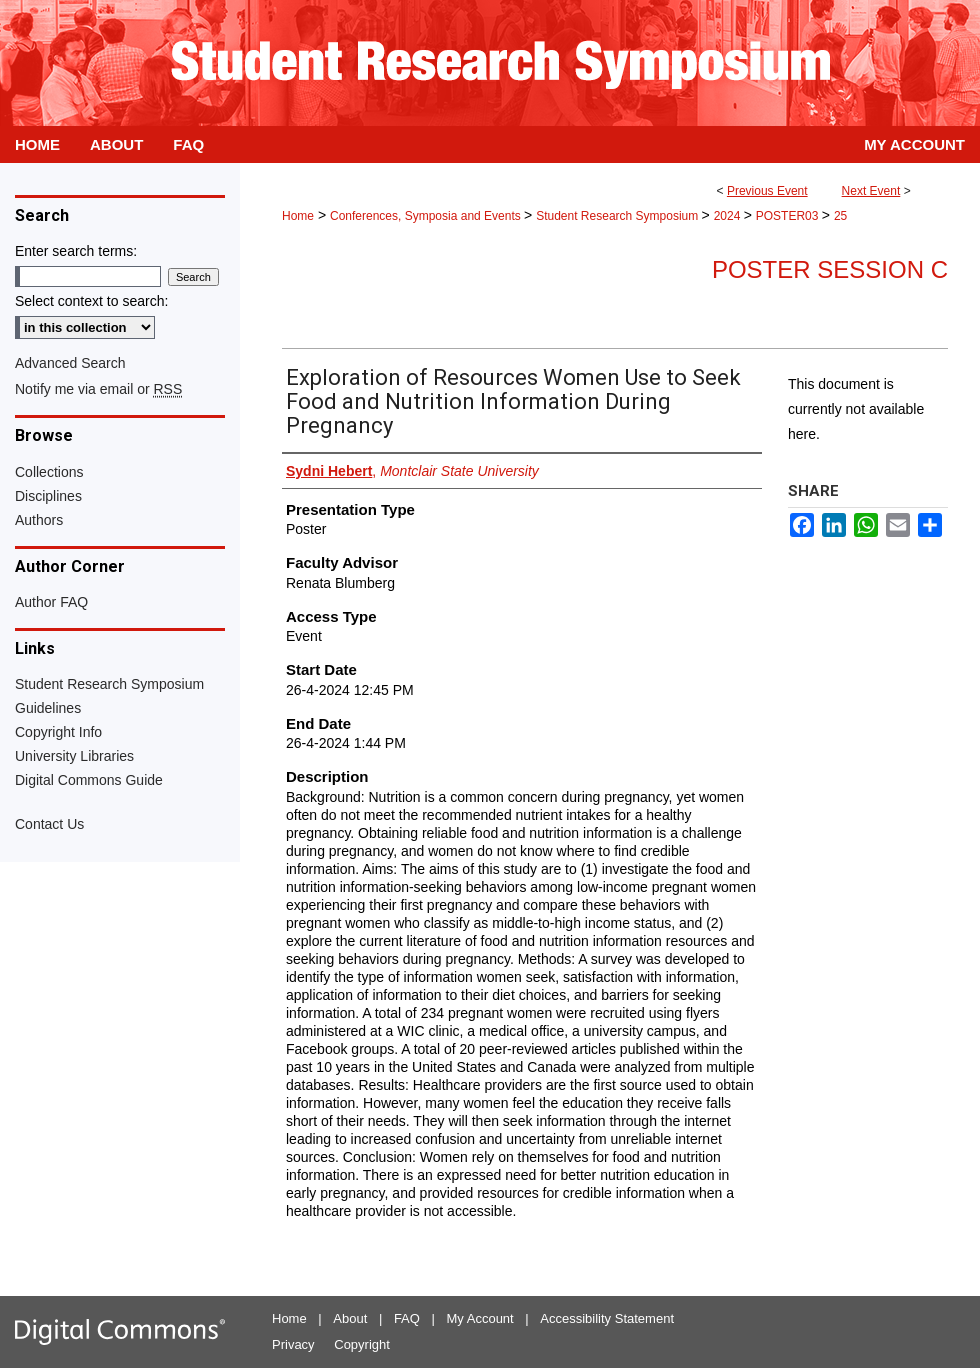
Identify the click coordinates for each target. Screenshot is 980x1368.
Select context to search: (91, 301)
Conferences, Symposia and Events (427, 216)
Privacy (293, 1344)
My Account (480, 1318)
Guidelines (48, 708)
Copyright (362, 1344)
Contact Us (49, 824)
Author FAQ (51, 602)
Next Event (871, 191)
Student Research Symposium (618, 216)
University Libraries (74, 756)
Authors (39, 520)
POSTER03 (789, 216)
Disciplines (48, 496)
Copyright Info (58, 732)
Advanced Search (70, 363)
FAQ (407, 1318)
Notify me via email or (98, 389)
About (350, 1318)
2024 (729, 216)
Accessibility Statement (607, 1318)
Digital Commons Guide (89, 780)
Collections (49, 472)
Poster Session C (830, 269)
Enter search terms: (76, 251)
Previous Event (767, 191)
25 (840, 216)
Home (298, 216)
